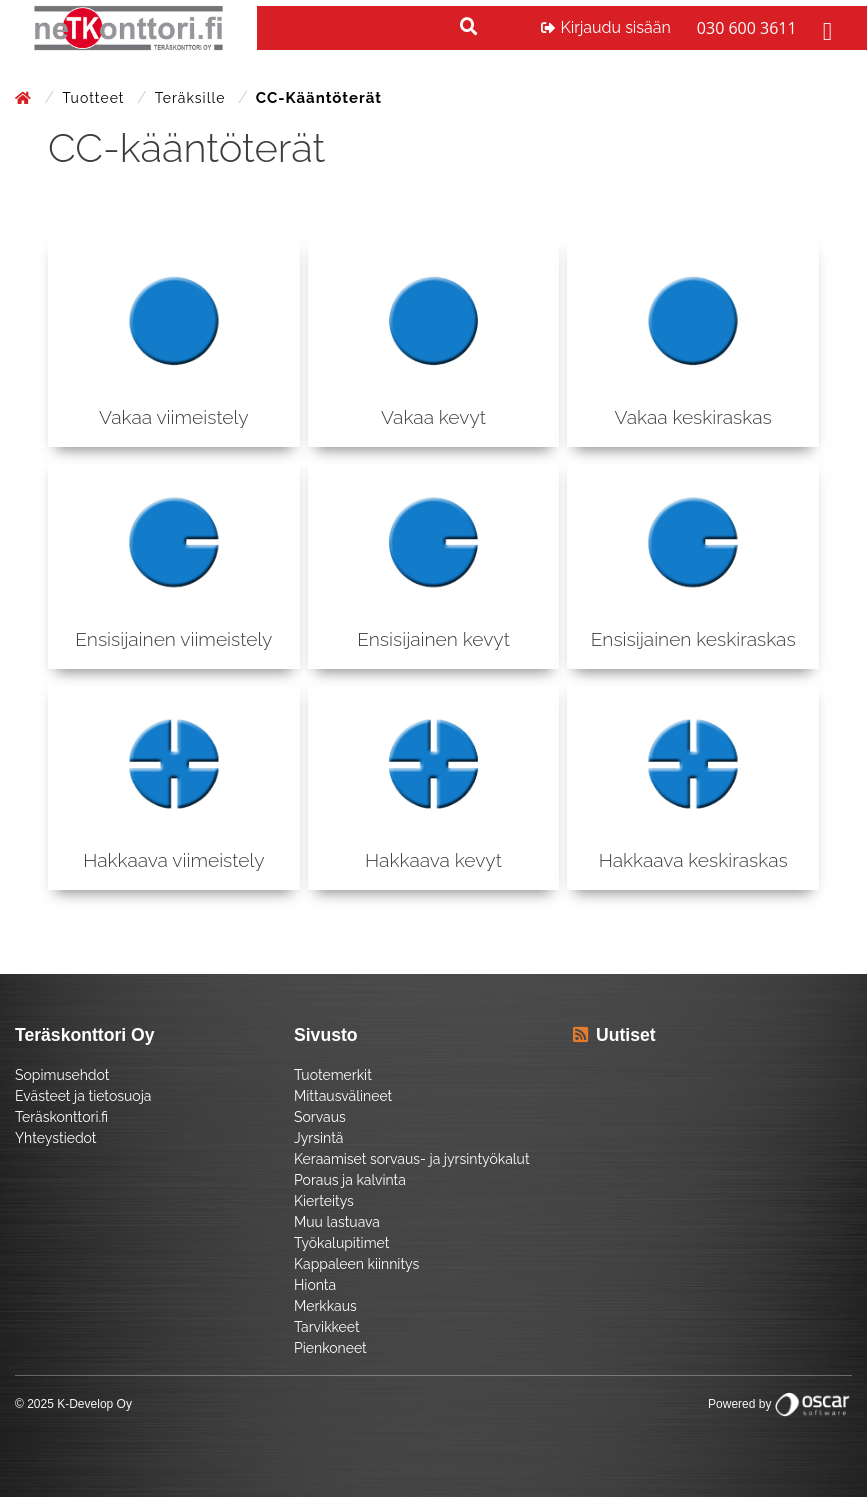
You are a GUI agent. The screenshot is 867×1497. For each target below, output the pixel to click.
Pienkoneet (330, 1348)
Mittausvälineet (343, 1096)
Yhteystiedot (56, 1138)
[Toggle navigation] (825, 28)
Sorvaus (320, 1117)
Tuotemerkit (333, 1075)
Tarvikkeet (327, 1327)
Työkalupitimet (341, 1243)
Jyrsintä (318, 1138)
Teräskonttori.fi (61, 1117)
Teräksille (192, 98)
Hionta (315, 1285)
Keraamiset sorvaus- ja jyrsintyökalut (412, 1159)
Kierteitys (324, 1201)
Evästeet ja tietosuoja (83, 1096)
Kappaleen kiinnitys (356, 1264)
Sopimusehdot (62, 1075)
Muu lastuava (337, 1222)
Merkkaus (325, 1306)
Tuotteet (95, 98)
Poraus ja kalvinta (350, 1180)
